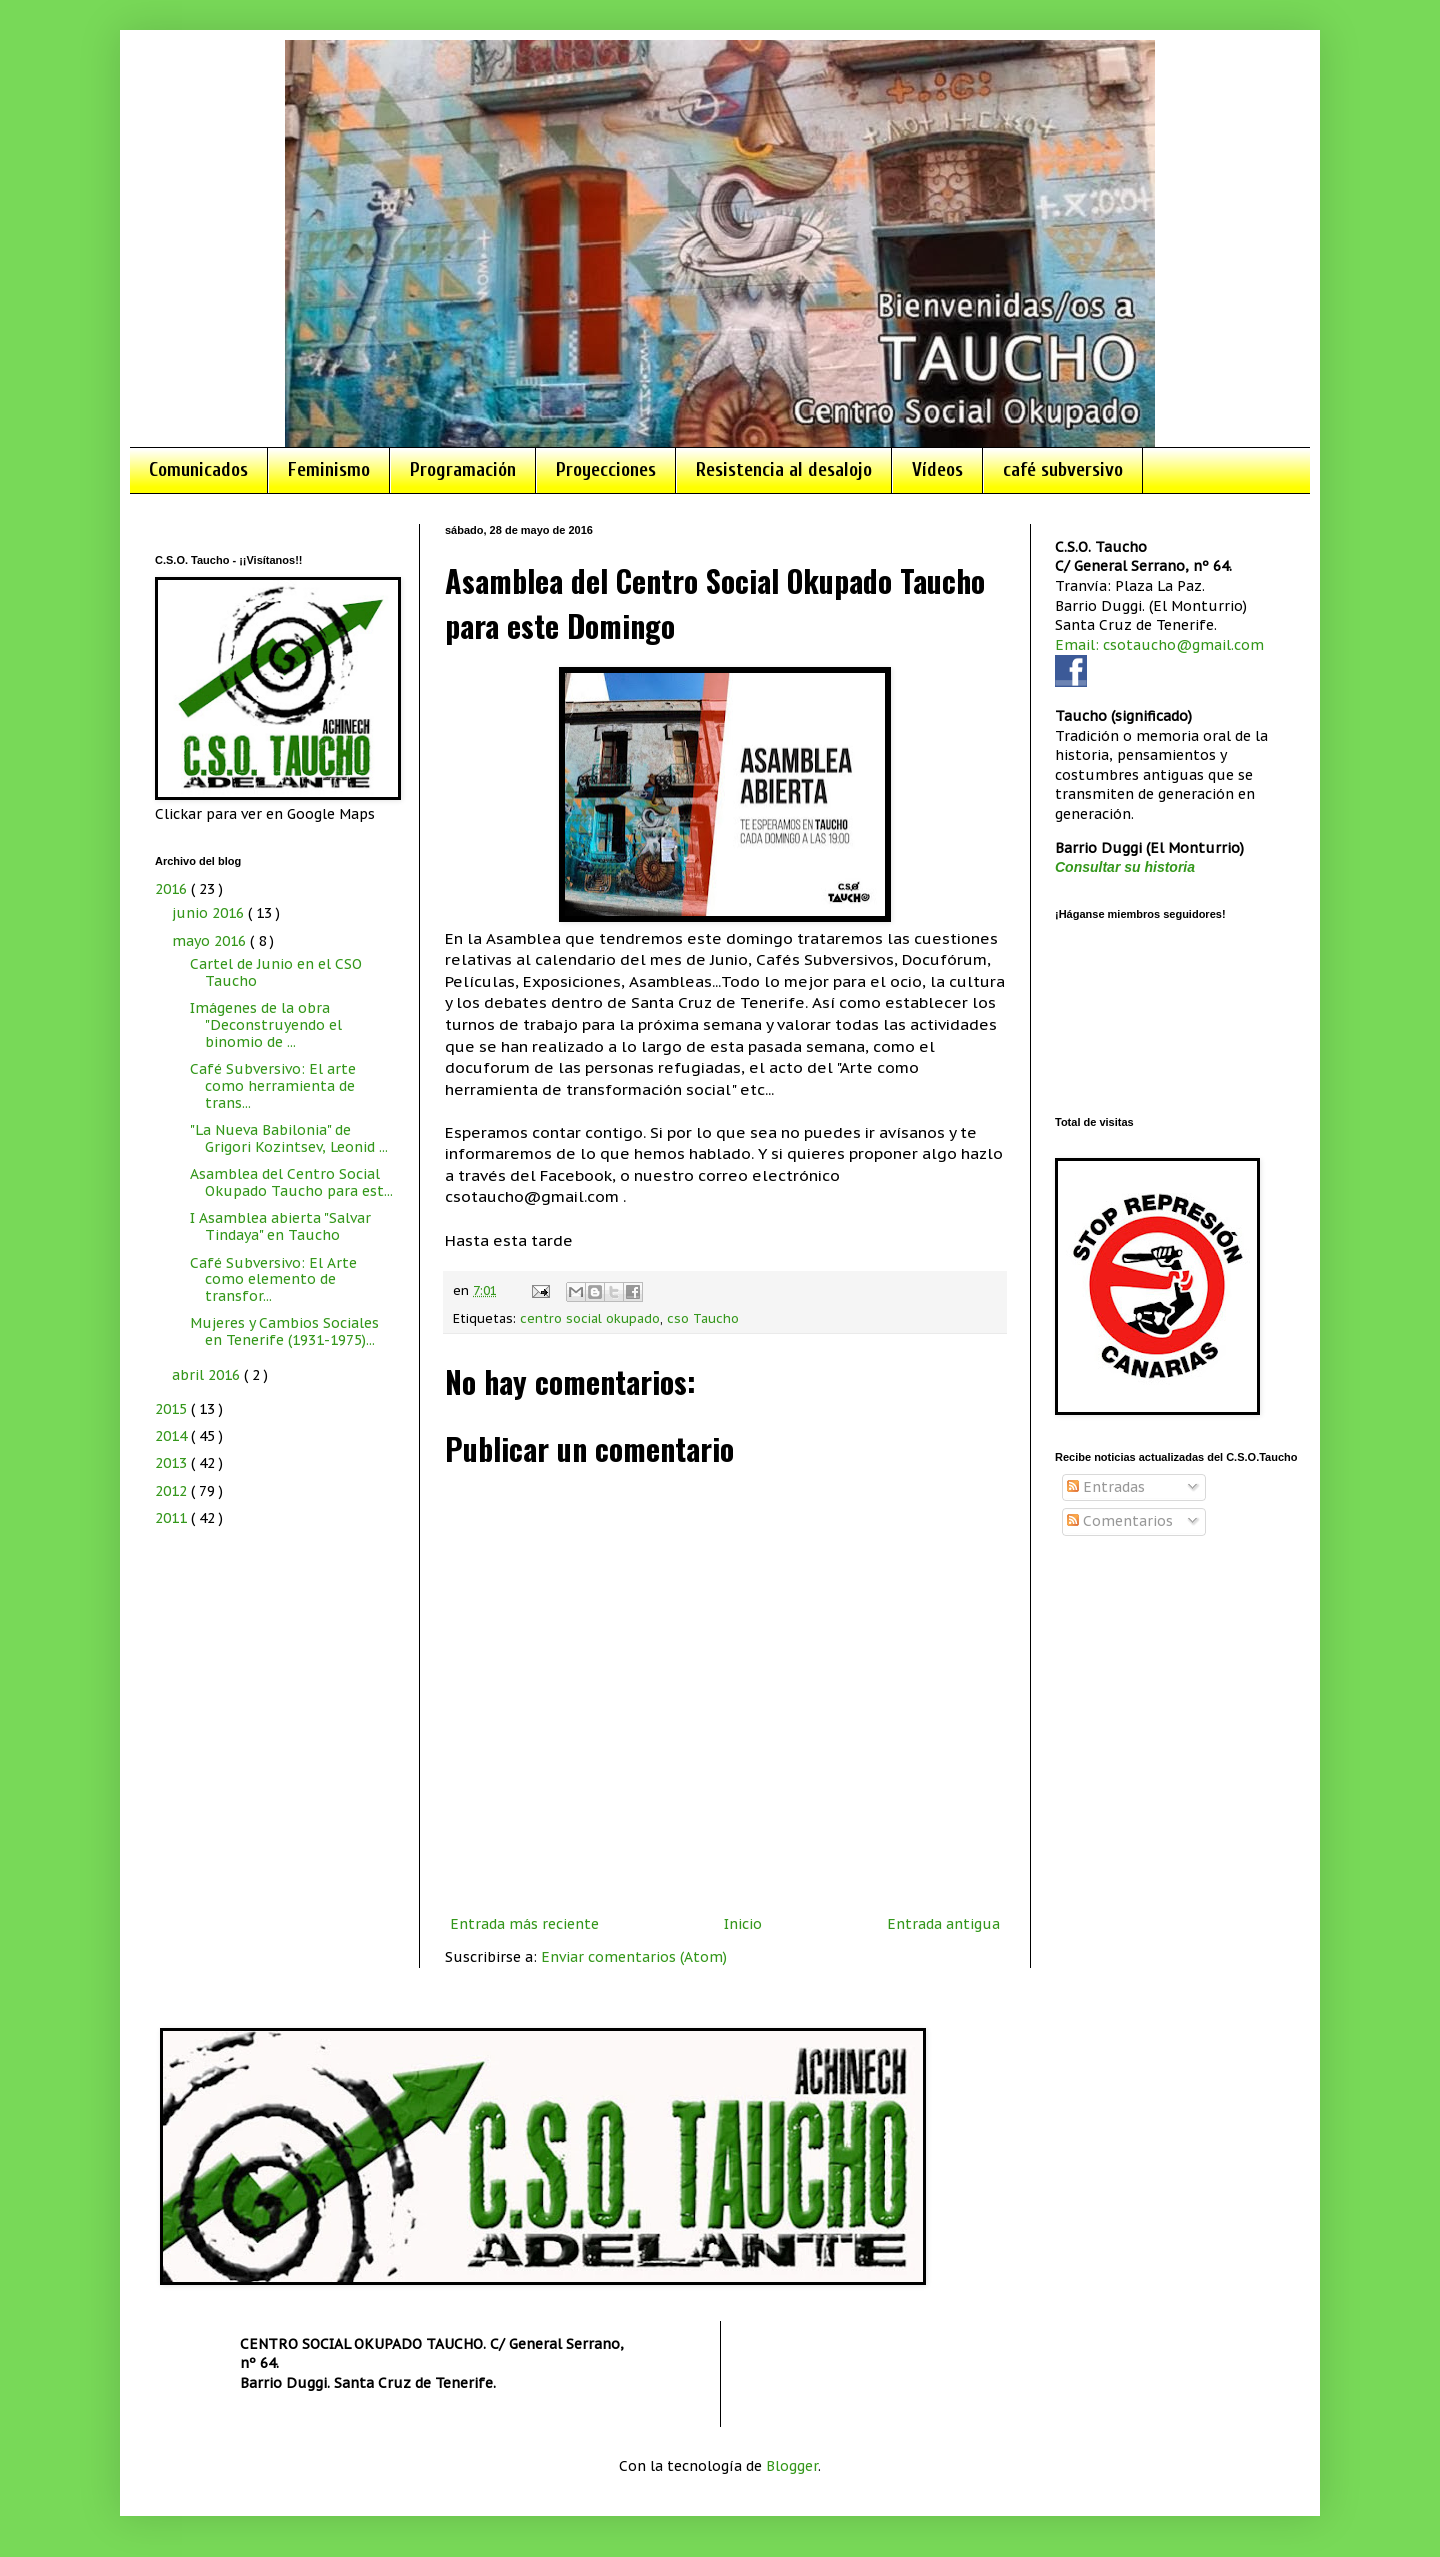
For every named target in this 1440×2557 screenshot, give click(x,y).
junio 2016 (210, 913)
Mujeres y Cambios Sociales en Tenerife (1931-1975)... (284, 1331)
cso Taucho (703, 1318)
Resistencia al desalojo (784, 470)
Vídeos (937, 470)
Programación (463, 470)
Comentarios (1120, 1521)
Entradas (1106, 1487)
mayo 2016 (211, 941)
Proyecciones (606, 470)
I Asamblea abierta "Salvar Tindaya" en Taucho (280, 1226)
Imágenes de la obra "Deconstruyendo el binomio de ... (266, 1025)
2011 (173, 1518)
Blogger (792, 2466)
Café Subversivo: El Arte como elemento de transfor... (273, 1280)
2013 (173, 1463)
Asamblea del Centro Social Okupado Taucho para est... (291, 1182)
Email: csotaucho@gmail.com (1159, 645)
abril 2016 (208, 1375)
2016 (173, 889)
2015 (173, 1409)
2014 (173, 1436)
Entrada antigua (943, 1924)
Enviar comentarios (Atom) (634, 1957)
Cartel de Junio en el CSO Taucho (276, 972)
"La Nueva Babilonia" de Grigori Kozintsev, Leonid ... (289, 1138)
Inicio (743, 1924)
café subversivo (1063, 470)
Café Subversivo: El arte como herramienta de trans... (273, 1086)
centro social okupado (590, 1318)
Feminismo (329, 470)
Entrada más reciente (524, 1924)
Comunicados (198, 470)
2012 (173, 1491)
